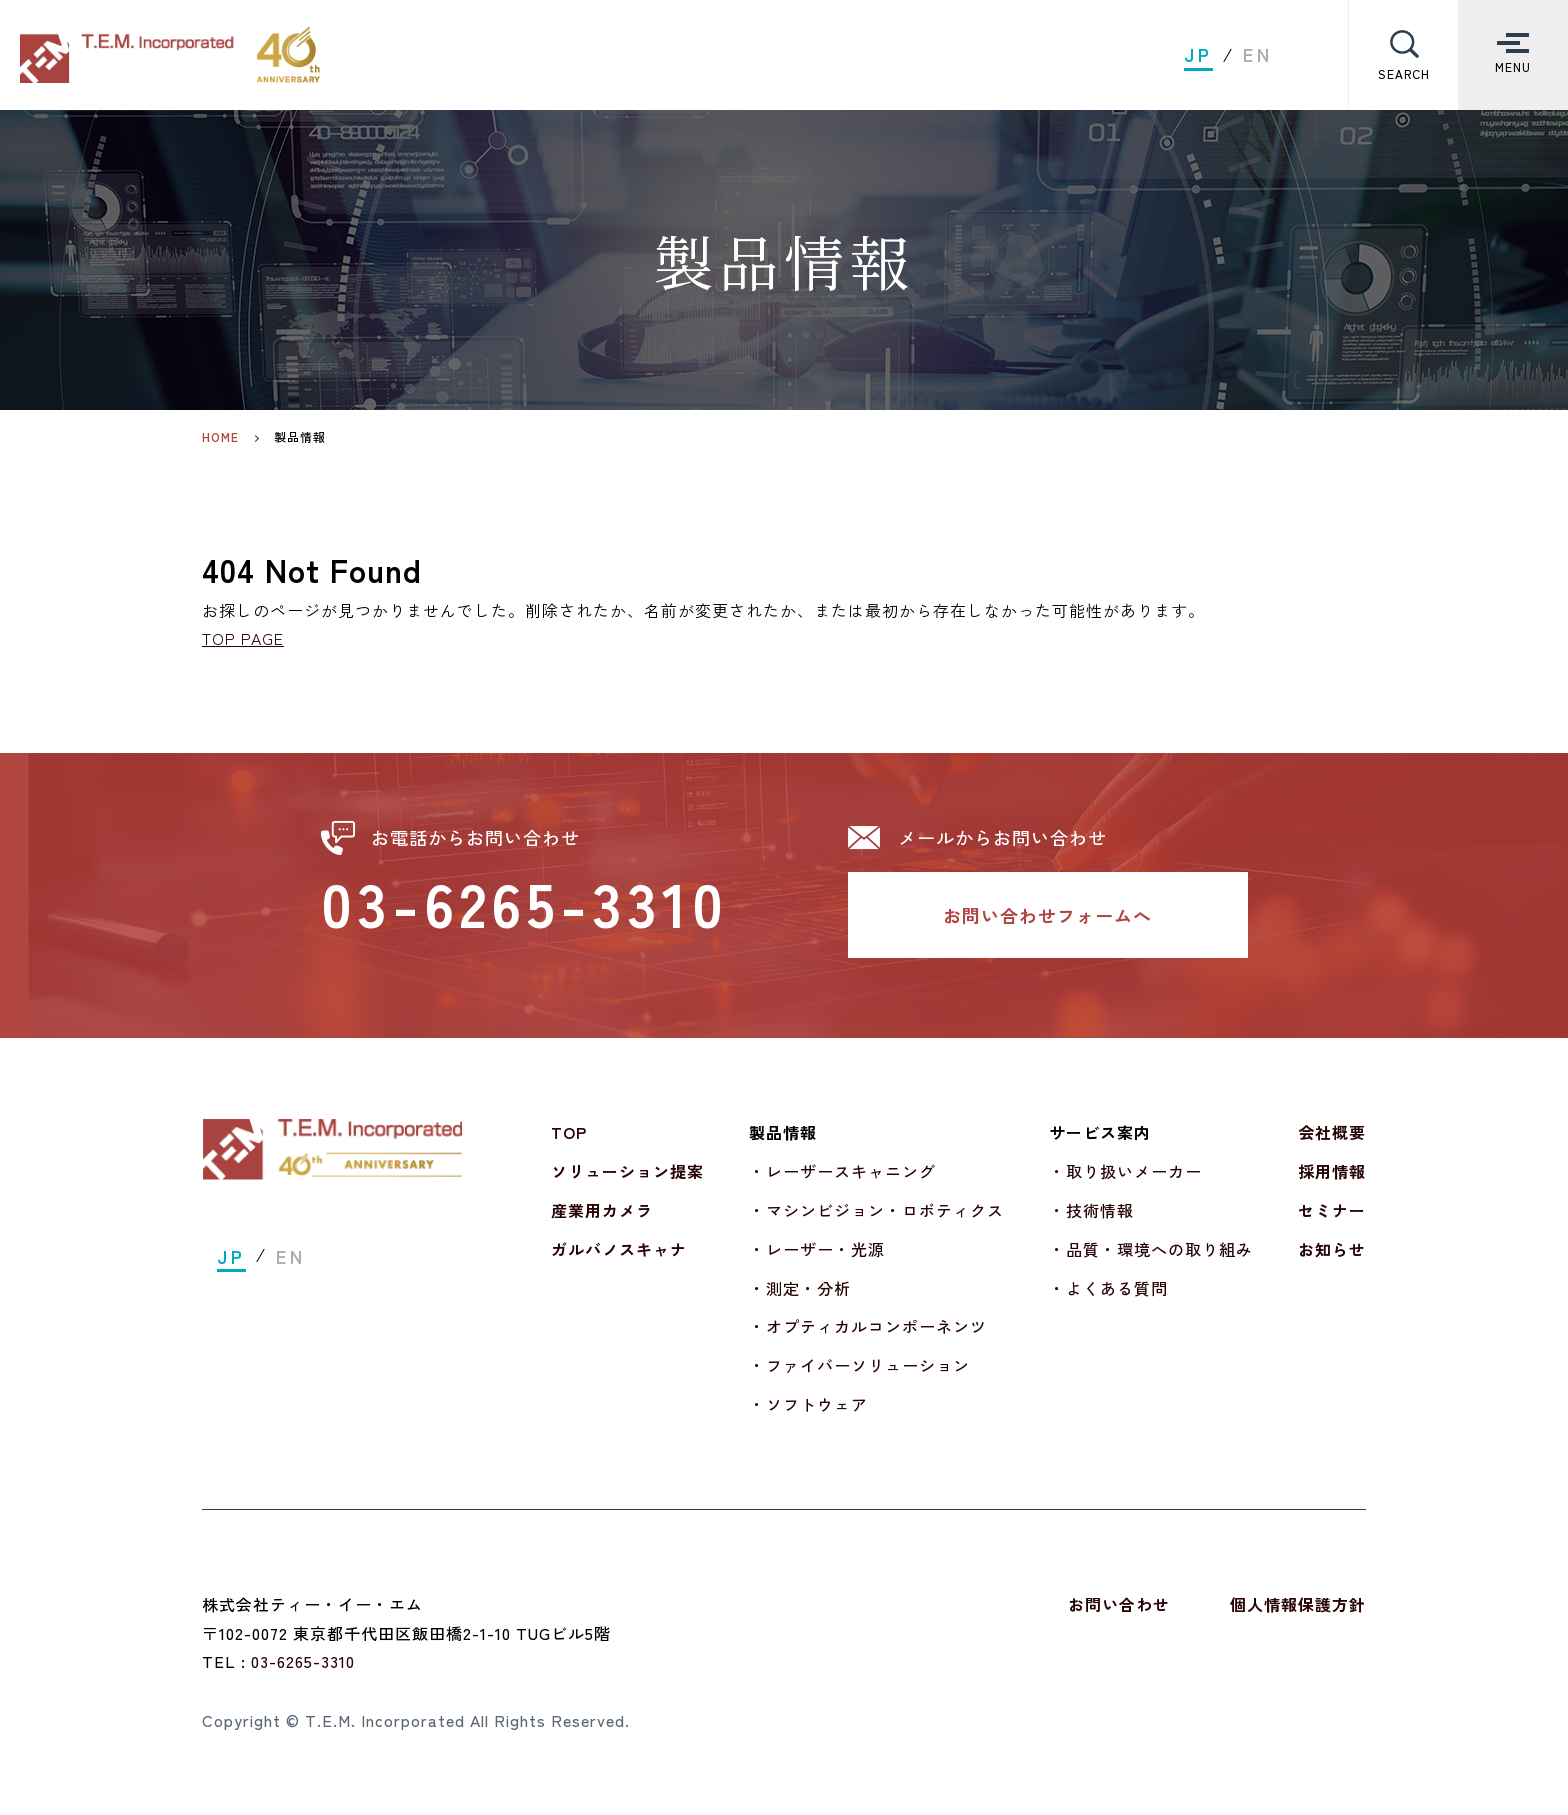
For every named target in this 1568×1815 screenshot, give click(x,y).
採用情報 (1332, 1171)
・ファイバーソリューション (859, 1365)
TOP (569, 1132)
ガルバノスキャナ (619, 1249)
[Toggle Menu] (1513, 55)
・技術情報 (1091, 1210)
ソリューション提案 (627, 1171)
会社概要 (1332, 1132)
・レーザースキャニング (842, 1171)
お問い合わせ (1119, 1604)
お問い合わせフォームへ (1047, 915)
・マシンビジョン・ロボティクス (876, 1210)
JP (1198, 55)
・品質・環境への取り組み (1151, 1249)
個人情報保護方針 (1298, 1604)
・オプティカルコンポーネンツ (868, 1326)
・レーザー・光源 (817, 1249)
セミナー (1332, 1210)
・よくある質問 (1108, 1288)
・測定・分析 (800, 1288)
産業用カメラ (602, 1210)
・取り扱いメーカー (1125, 1171)
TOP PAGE (243, 638)
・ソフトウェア (808, 1404)
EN (1258, 55)
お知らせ (1332, 1249)
